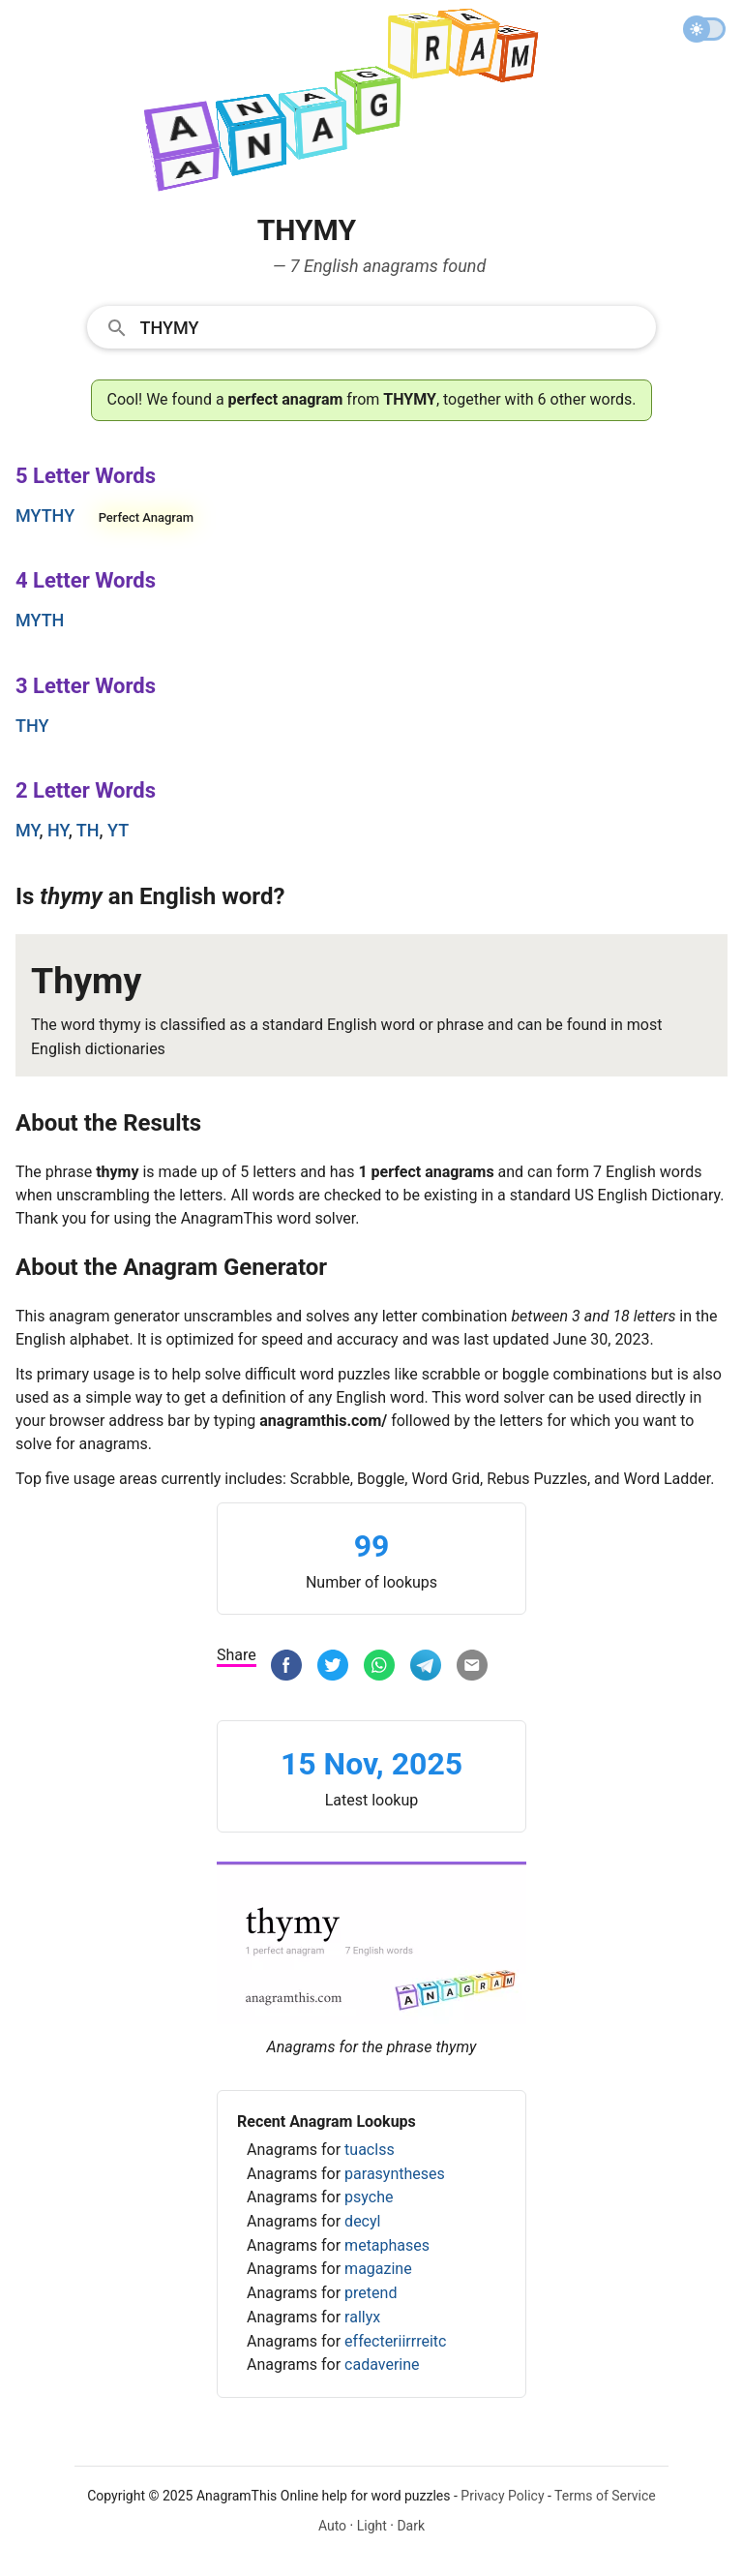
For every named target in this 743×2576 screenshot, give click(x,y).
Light (372, 2525)
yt (118, 830)
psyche (368, 2197)
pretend (370, 2293)
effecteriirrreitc (395, 2341)
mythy (44, 515)
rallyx (362, 2317)
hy (58, 830)
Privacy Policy (502, 2495)
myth (39, 620)
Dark (411, 2525)
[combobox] (372, 326)
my (27, 830)
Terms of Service (605, 2495)
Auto (332, 2525)
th (88, 830)
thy (32, 725)
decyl (362, 2221)
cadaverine (381, 2364)
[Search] (392, 326)
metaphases (387, 2245)
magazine (378, 2268)
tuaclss (369, 2149)
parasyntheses (394, 2174)
